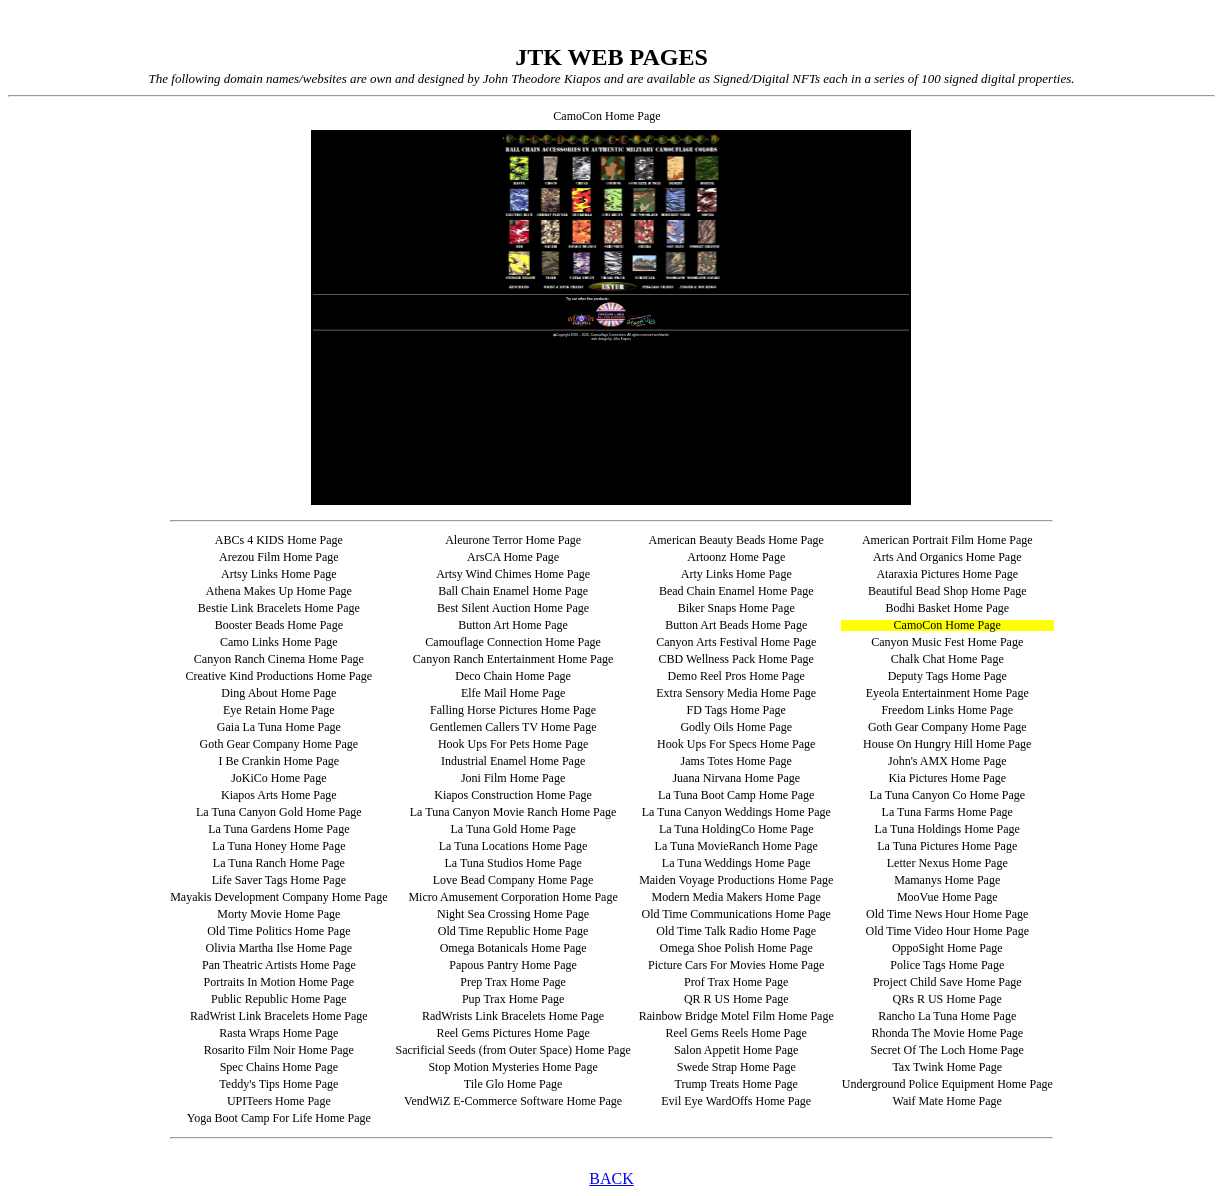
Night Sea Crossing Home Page (513, 914)
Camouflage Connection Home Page (513, 642)
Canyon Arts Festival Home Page (736, 642)
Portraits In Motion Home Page (279, 982)
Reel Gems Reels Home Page (736, 1033)
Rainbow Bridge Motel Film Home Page (736, 1016)
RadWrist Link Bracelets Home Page (278, 1016)
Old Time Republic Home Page (513, 931)
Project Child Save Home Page (947, 982)
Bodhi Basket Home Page (947, 608)
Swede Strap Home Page (736, 1067)
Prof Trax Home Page (736, 982)
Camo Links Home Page (279, 642)
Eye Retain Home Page (279, 710)
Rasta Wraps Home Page (278, 1033)
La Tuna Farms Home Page (947, 812)
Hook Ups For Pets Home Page (513, 744)
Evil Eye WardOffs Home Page (736, 1101)
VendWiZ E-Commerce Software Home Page (513, 1101)
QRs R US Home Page (947, 999)
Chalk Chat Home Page (947, 659)
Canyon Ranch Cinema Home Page (279, 659)
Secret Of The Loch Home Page (947, 1050)
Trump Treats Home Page (736, 1084)
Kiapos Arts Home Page (279, 795)
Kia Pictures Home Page (947, 778)
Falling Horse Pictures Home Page (513, 710)
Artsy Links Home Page (279, 574)
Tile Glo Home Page (513, 1084)
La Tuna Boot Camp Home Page (736, 795)
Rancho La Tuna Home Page (947, 1016)
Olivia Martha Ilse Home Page (279, 948)
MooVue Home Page (947, 897)
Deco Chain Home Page (513, 676)
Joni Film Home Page (513, 778)
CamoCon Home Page (947, 625)
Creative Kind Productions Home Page (279, 676)
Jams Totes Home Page (736, 761)
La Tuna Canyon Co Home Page (947, 795)
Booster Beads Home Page (279, 625)
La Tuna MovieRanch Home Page (736, 846)
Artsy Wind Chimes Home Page (513, 574)
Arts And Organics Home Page (947, 557)
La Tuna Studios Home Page (512, 863)
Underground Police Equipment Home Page (947, 1084)
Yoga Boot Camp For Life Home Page (279, 1118)
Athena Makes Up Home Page (279, 591)
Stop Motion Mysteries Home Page (512, 1067)
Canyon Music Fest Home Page (947, 642)
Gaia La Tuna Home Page (279, 727)
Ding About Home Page (278, 693)
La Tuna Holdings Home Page (947, 829)
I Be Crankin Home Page (279, 761)
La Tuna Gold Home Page (512, 829)
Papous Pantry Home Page (513, 965)
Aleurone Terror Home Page (513, 540)
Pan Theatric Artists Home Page (279, 965)
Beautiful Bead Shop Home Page (947, 591)
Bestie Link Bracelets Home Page (279, 608)
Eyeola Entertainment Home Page (947, 693)
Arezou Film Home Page (279, 557)
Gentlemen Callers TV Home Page (513, 727)
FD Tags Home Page (736, 710)
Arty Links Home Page (736, 574)
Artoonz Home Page (736, 557)
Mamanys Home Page (947, 880)
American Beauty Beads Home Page (736, 540)
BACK (611, 1178)
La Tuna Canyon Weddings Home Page (736, 812)
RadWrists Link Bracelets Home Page (513, 1016)
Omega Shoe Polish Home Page (736, 948)
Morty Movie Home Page (278, 914)
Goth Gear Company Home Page (947, 727)
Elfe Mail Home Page (513, 693)
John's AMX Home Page (947, 761)
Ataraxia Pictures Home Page (947, 574)
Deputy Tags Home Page (947, 676)
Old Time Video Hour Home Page (947, 931)
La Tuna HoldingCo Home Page (736, 829)
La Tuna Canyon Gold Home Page (279, 812)
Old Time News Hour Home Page (947, 914)
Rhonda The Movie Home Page (947, 1033)
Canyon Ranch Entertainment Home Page (513, 659)
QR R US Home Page (736, 999)
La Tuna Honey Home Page (278, 846)
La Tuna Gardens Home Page (278, 829)
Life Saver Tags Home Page (279, 880)
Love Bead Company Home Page (513, 880)
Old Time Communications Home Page (736, 914)
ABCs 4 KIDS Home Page (279, 540)
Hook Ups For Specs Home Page (736, 744)
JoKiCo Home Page (278, 778)
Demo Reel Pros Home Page (736, 676)
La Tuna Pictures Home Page (947, 846)
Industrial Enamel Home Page (513, 761)
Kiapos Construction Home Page (513, 795)
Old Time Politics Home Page (278, 931)
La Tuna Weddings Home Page (736, 863)
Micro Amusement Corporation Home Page (512, 897)
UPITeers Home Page (279, 1101)
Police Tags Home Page (947, 965)
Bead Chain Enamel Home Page (736, 591)
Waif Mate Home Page (947, 1101)
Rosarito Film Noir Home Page (279, 1050)
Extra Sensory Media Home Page (736, 693)
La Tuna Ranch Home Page (279, 863)
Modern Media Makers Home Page (736, 897)
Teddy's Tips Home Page (278, 1084)
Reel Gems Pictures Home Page (512, 1033)
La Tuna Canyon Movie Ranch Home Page (513, 812)
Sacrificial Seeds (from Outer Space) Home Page (512, 1050)
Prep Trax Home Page (513, 982)
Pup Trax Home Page (513, 999)
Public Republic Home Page (279, 999)
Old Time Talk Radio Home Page (736, 931)
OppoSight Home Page (947, 948)
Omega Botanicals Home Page (513, 948)
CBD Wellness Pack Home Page (735, 659)
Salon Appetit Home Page (736, 1050)
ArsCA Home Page (513, 557)
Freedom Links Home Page (947, 710)
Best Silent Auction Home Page (513, 608)
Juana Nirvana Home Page (736, 778)
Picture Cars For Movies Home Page (736, 965)
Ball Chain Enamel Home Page (513, 591)
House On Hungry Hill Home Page (947, 744)
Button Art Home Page (513, 625)
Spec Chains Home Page (279, 1067)
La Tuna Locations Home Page (513, 846)
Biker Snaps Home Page (736, 608)
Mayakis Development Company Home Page (278, 897)
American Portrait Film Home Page (947, 540)
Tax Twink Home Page (947, 1067)
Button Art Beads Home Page (736, 625)
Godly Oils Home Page (736, 727)
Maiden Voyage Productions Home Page (736, 880)
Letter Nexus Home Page (947, 863)
